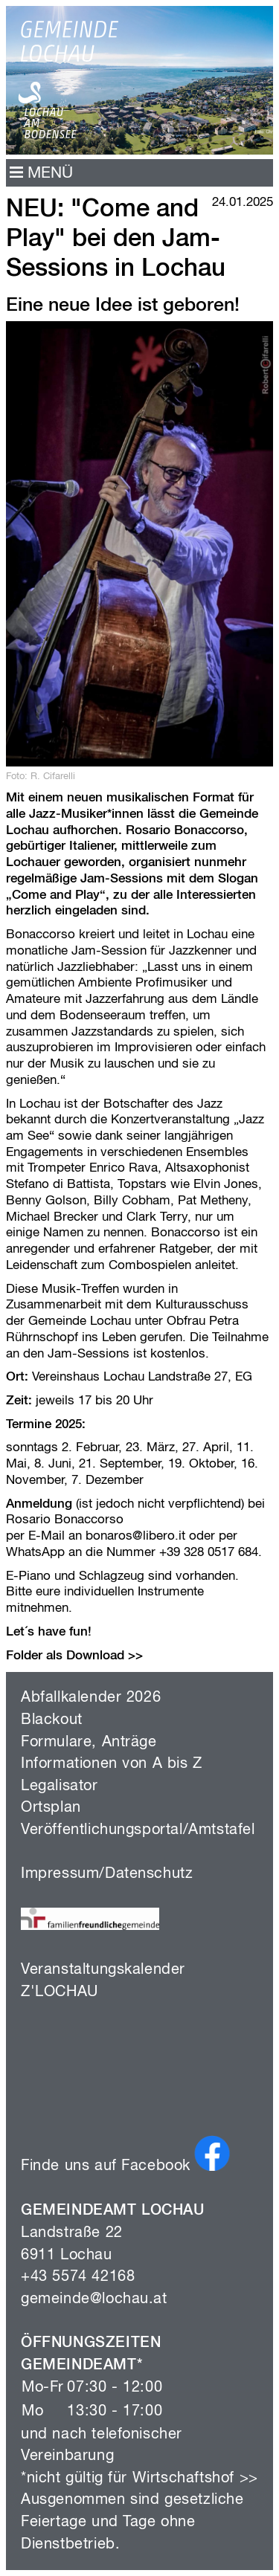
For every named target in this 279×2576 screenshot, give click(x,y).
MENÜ (41, 173)
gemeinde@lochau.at (94, 2299)
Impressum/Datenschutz (107, 1874)
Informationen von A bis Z (111, 1764)
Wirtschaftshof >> (195, 2478)
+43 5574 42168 (78, 2277)
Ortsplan (51, 1808)
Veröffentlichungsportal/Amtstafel (138, 1830)
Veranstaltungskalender (103, 1970)
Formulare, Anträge (89, 1742)
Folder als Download (65, 1656)
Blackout (52, 1720)
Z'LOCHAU (59, 1992)
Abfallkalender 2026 (91, 1698)
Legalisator (59, 1786)
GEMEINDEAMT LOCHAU (113, 2211)
